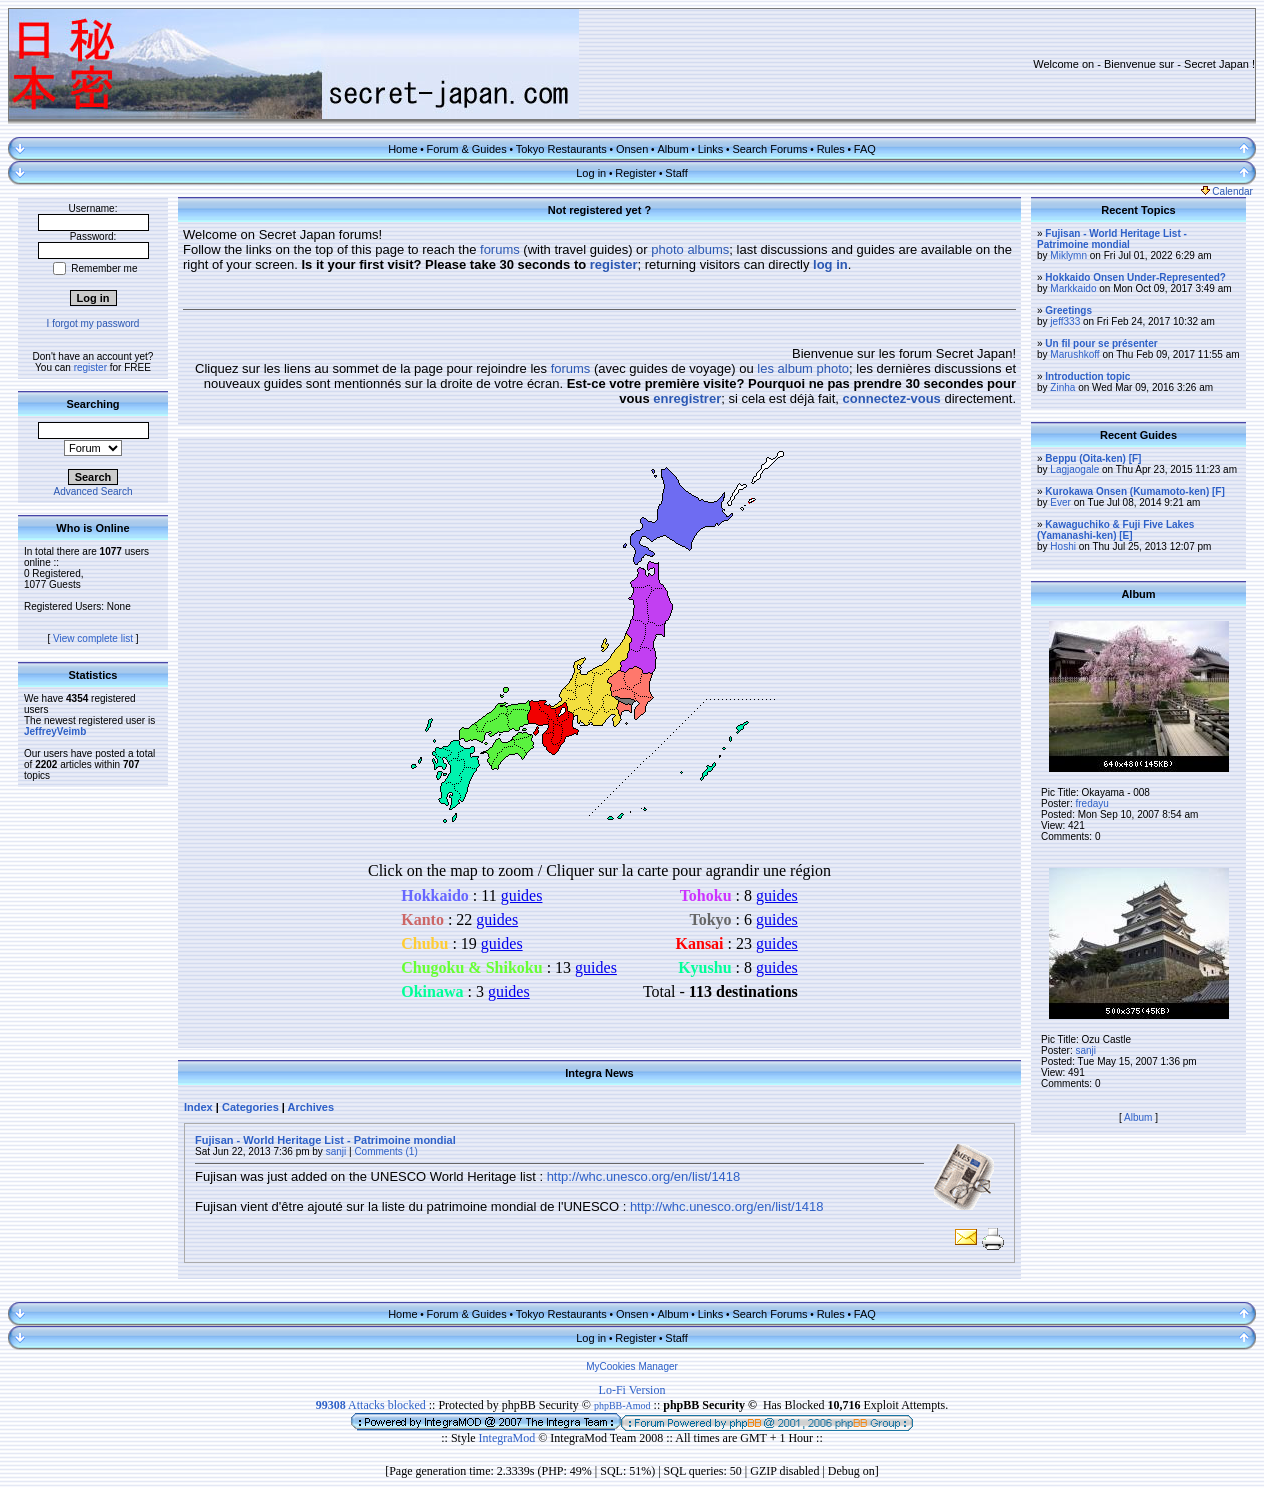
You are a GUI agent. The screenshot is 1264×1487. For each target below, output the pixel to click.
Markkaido (1073, 288)
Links (711, 149)
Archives (311, 1107)
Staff (676, 173)
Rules (831, 149)
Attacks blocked (371, 1405)
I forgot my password (93, 323)
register (90, 367)
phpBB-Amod (622, 1405)
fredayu (1091, 803)
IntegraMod (509, 1438)
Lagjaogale (1074, 469)
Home (402, 149)
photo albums (690, 249)
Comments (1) (385, 1151)
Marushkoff (1074, 354)
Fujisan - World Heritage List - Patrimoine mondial (325, 1140)
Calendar (1227, 191)
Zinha (1062, 387)
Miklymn (1068, 255)
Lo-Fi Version (632, 1390)
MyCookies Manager (632, 1366)
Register (635, 173)
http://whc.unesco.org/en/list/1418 (644, 1176)
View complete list (93, 638)
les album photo (803, 368)
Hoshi (1063, 546)
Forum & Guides (467, 149)
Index (198, 1107)
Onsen (632, 149)
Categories (250, 1107)
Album (672, 149)
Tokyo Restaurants (561, 149)
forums (500, 249)
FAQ (865, 149)
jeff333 (1065, 321)
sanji (336, 1151)
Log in (591, 173)
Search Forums (769, 149)
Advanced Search (93, 491)
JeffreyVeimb (55, 731)
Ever (1060, 502)
